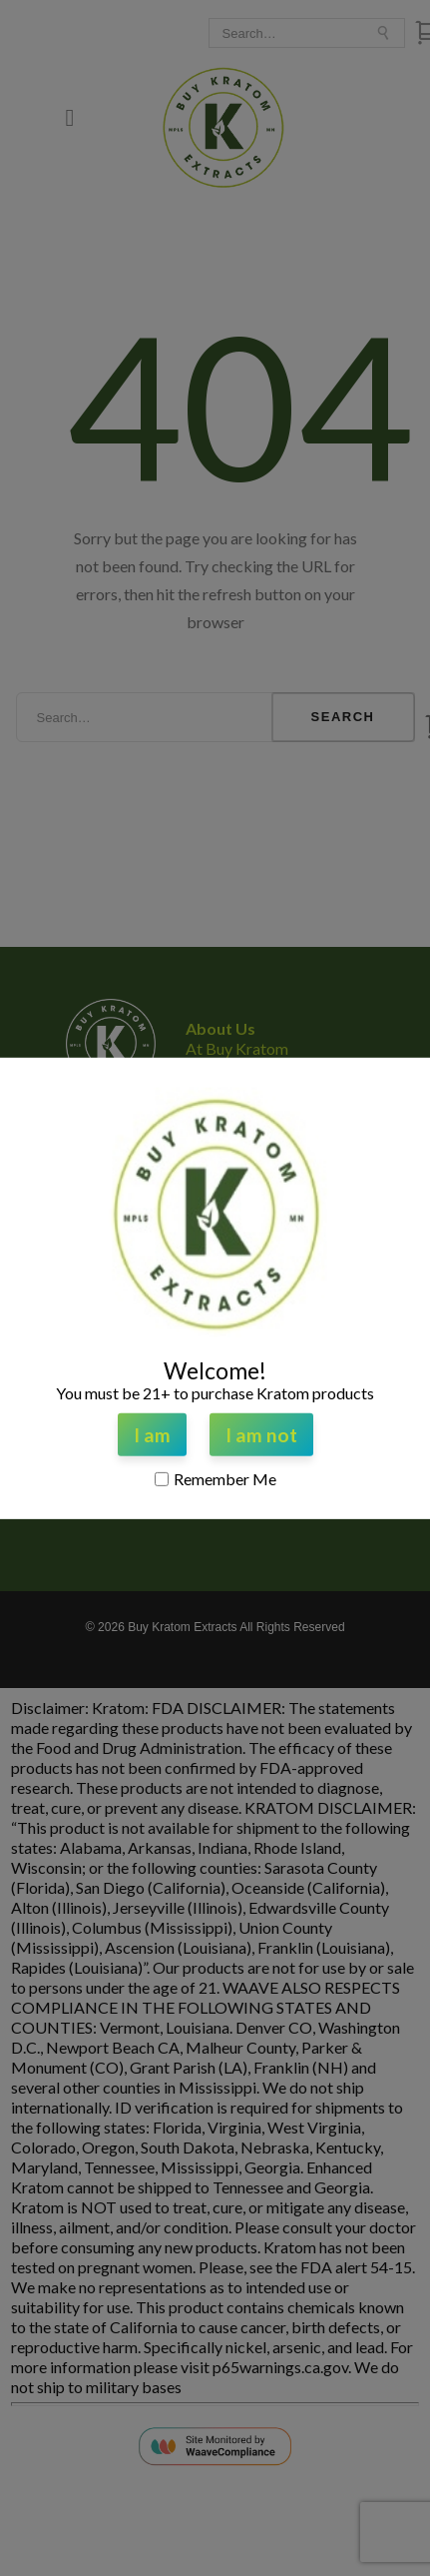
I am (152, 1434)
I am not (261, 1434)
